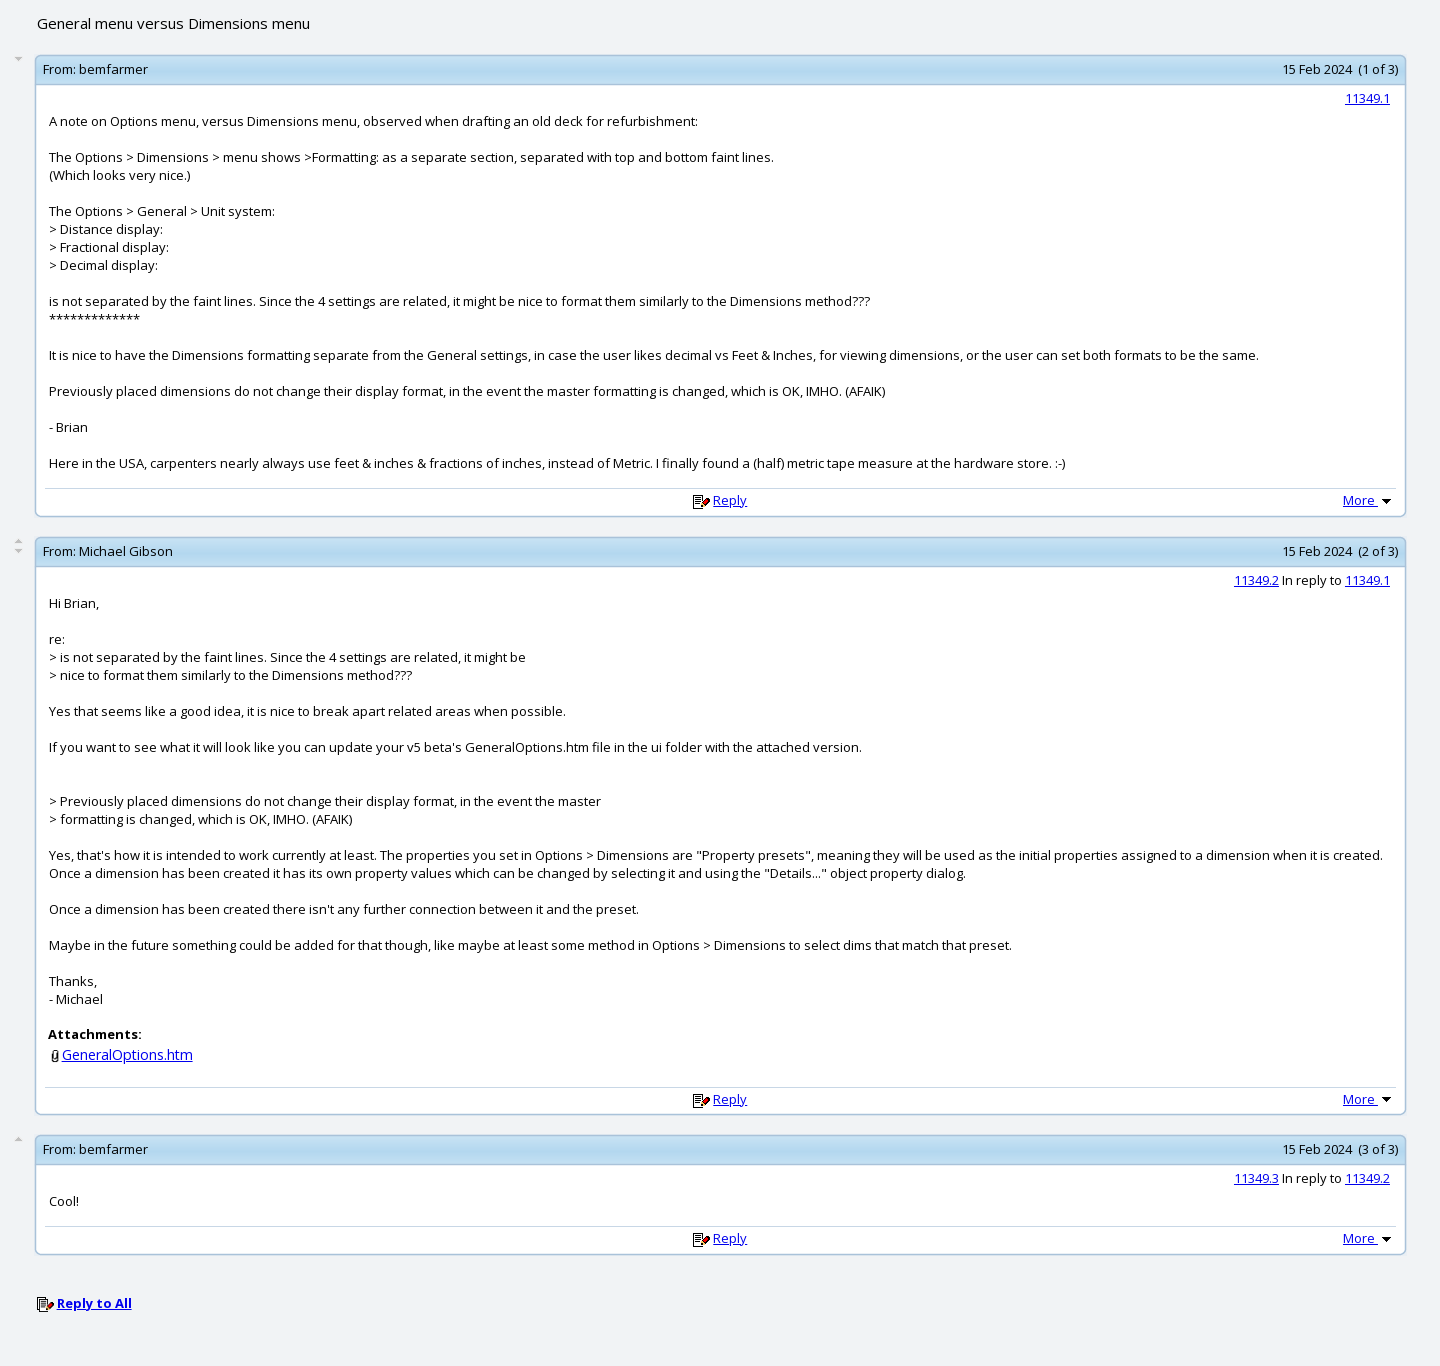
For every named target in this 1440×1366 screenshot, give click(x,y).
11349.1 (1367, 98)
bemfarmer (113, 69)
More (1369, 500)
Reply (730, 500)
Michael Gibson (126, 551)
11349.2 (1256, 580)
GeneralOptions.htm (127, 1054)
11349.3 (1256, 1178)
